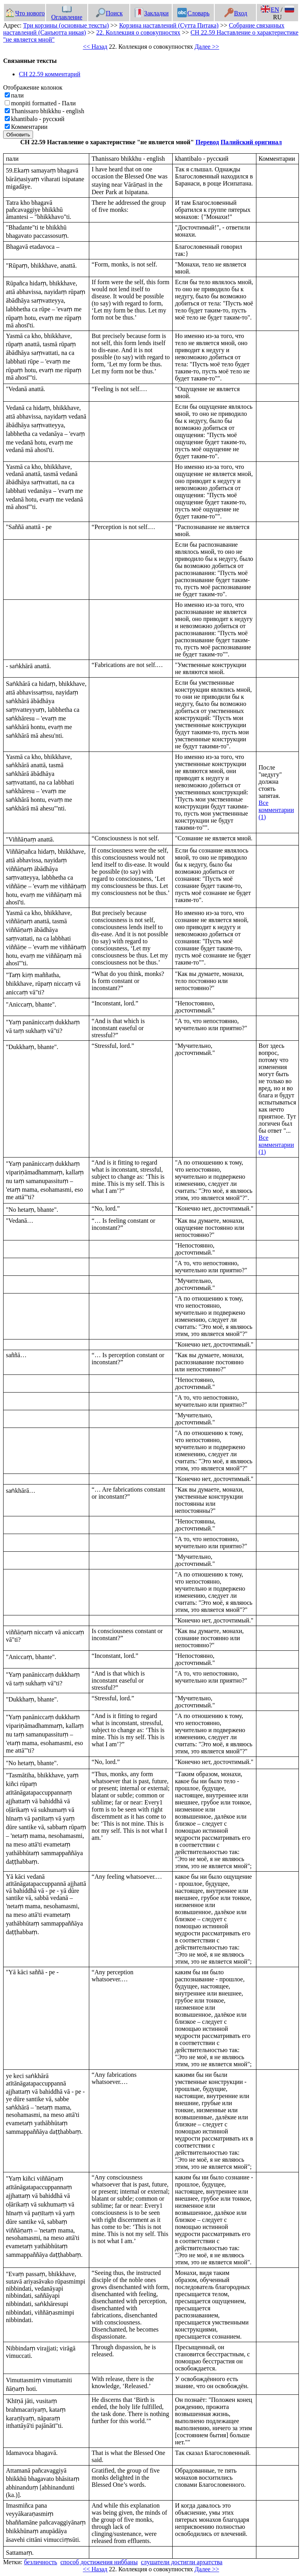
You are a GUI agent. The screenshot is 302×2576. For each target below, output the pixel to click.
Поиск (109, 13)
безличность (40, 2562)
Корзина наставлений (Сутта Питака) (169, 25)
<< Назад (95, 46)
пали (17, 95)
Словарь (193, 13)
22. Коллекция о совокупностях (138, 32)
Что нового (24, 13)
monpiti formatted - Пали (43, 103)
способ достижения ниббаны (99, 2562)
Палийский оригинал (251, 142)
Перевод (207, 142)
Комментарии (29, 126)
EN (270, 9)
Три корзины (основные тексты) (66, 25)
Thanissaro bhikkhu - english (47, 111)
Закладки (151, 13)
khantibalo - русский (37, 119)
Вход (235, 13)
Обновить (18, 135)
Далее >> (207, 46)
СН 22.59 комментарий (49, 74)
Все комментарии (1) (276, 809)
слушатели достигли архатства (182, 2562)
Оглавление (66, 13)
